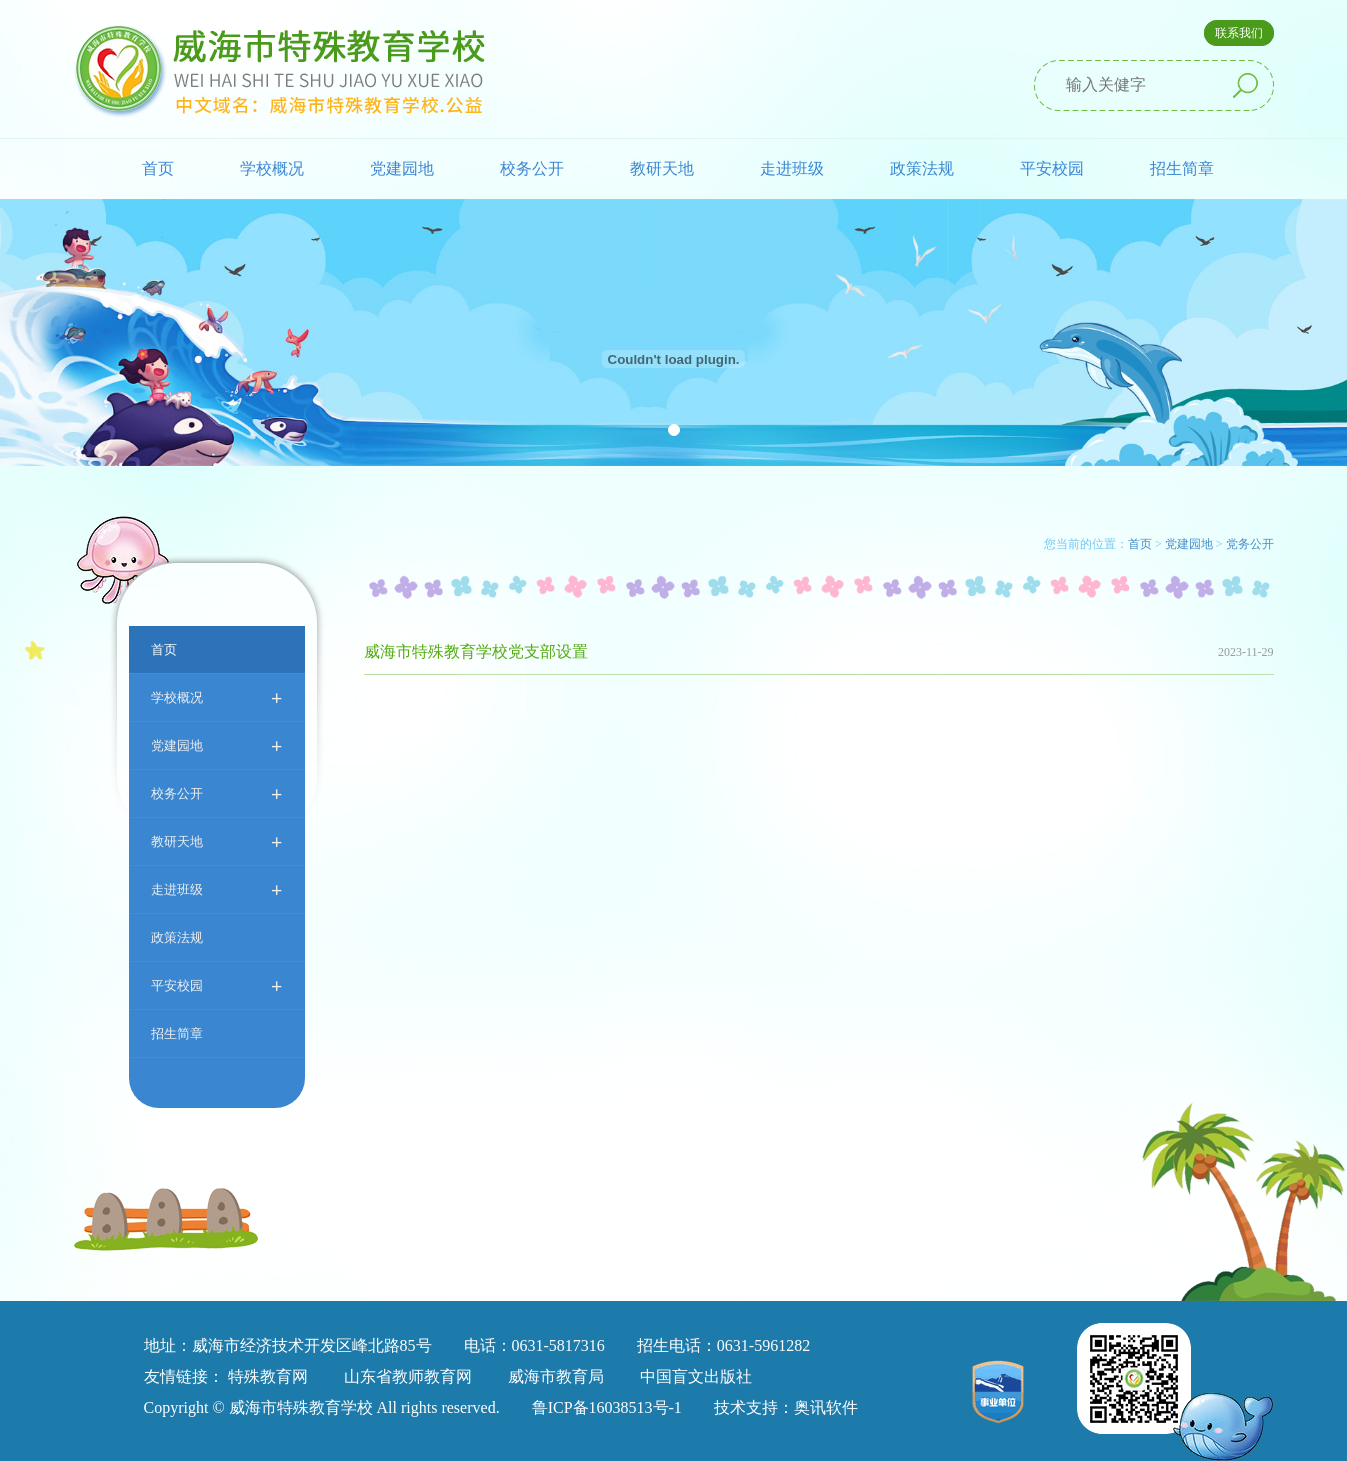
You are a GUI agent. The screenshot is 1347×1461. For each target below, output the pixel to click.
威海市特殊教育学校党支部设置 (476, 651)
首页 (158, 168)
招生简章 (1182, 168)
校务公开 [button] (532, 168)
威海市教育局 (556, 1376)
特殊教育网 (268, 1376)
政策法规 (922, 168)
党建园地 (217, 745)
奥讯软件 (826, 1407)
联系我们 (1239, 33)
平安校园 (217, 985)
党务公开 (1250, 544)
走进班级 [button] (792, 168)
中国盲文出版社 (696, 1376)
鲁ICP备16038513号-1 (607, 1407)
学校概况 (217, 697)
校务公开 (217, 793)
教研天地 (217, 841)
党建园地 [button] (402, 168)
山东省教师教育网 (408, 1376)
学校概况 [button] (272, 168)
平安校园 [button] (1052, 168)
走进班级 (217, 889)
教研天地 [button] (662, 168)
